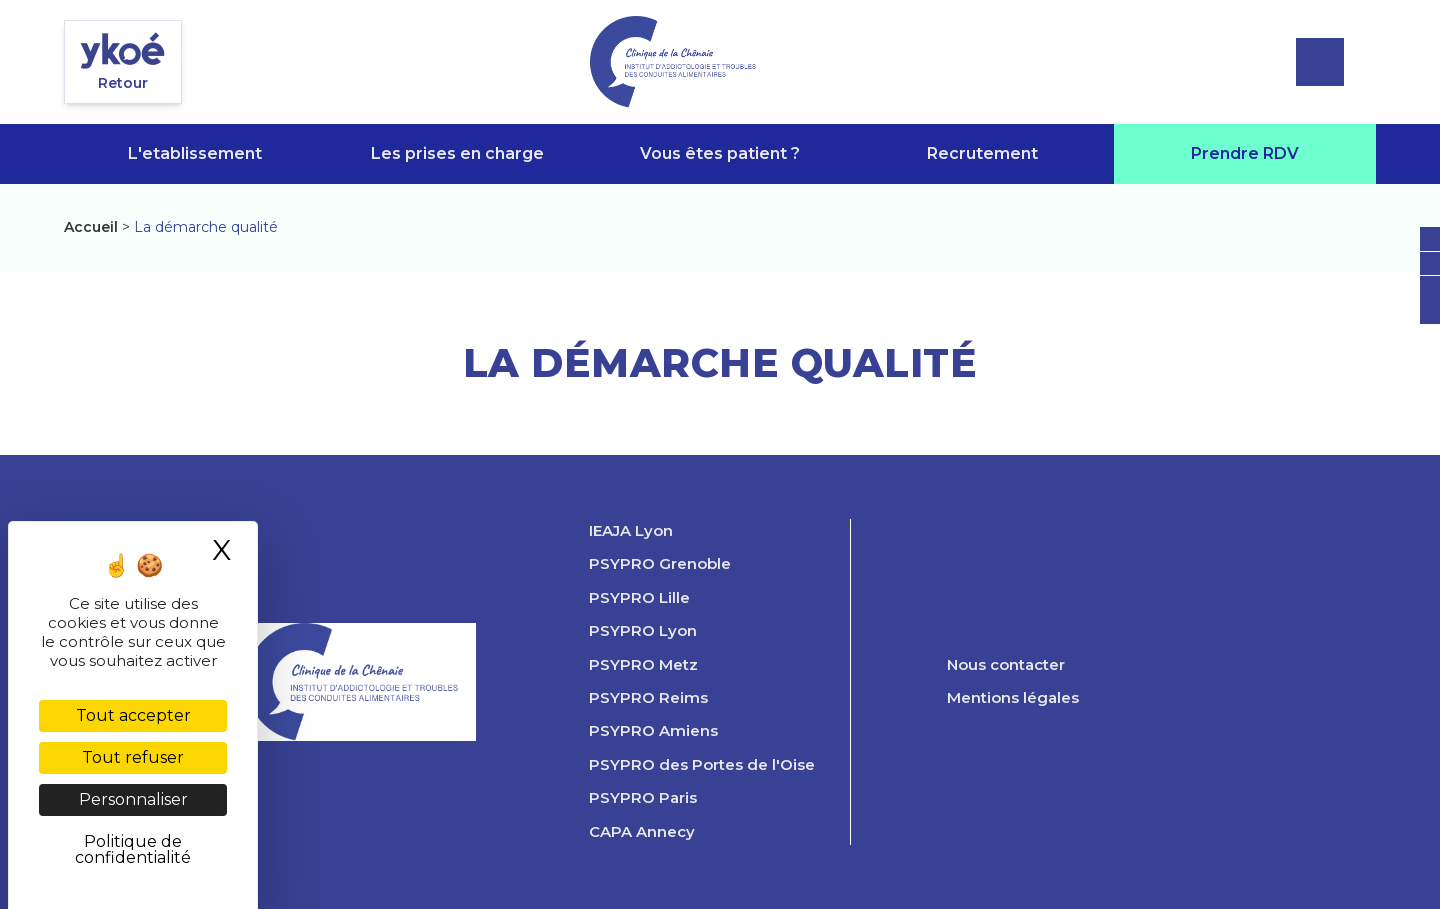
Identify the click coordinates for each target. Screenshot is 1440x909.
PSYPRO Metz (643, 665)
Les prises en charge (457, 153)
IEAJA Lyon (631, 531)
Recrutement (982, 153)
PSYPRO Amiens (653, 731)
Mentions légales (1013, 698)
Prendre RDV (1245, 153)
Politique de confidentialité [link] (133, 849)
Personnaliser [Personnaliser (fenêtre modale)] (133, 799)
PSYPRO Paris (643, 798)
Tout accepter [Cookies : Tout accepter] (133, 715)
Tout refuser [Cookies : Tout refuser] (133, 757)
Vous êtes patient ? (720, 153)
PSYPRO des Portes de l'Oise (702, 765)
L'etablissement (195, 153)
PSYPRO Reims (648, 698)
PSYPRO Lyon (643, 631)
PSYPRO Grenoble (660, 564)
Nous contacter (1006, 665)
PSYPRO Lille (639, 598)
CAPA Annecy (642, 832)
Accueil (91, 227)
